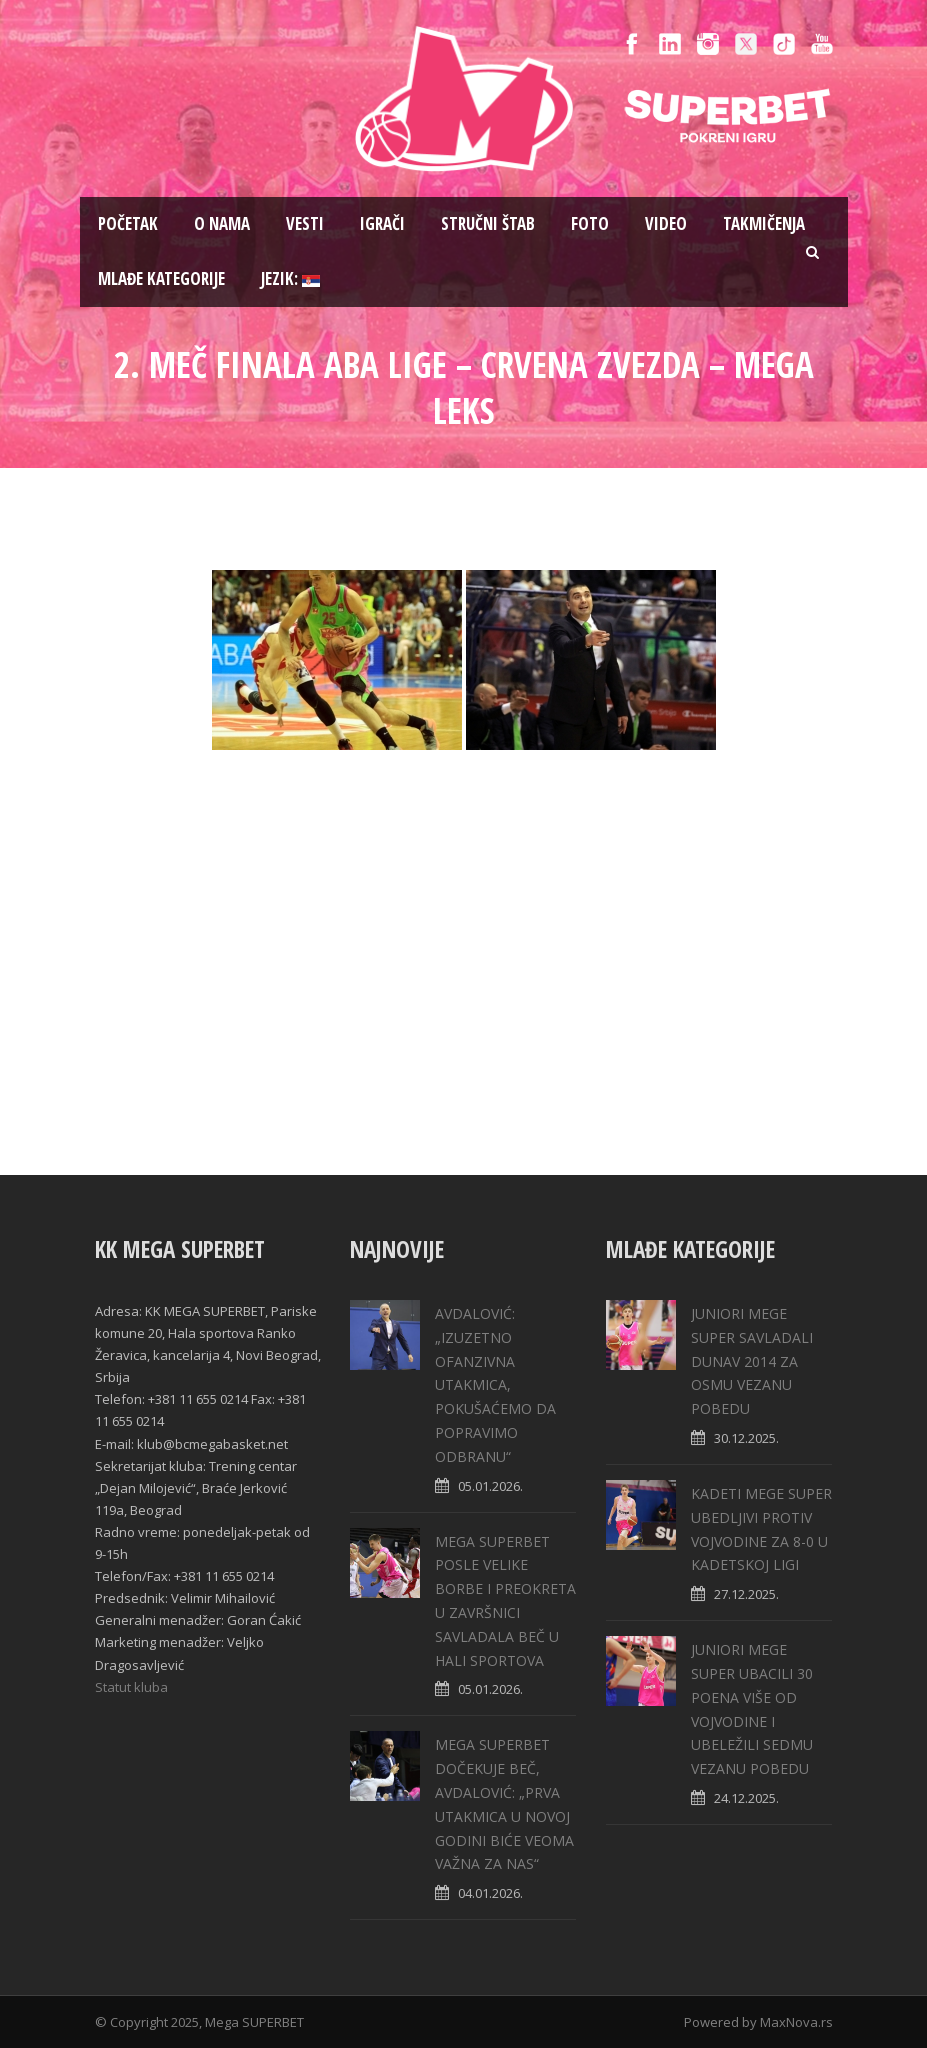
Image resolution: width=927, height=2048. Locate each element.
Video (666, 223)
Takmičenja (764, 223)
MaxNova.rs (796, 2022)
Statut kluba (131, 1687)
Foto (590, 223)
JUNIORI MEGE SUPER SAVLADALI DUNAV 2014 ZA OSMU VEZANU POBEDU (752, 1361)
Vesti (305, 223)
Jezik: (290, 278)
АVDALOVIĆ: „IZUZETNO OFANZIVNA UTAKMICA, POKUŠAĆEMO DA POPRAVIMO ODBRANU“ (495, 1385)
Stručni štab (488, 223)
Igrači (382, 223)
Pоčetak (128, 223)
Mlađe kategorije (161, 278)
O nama (222, 223)
